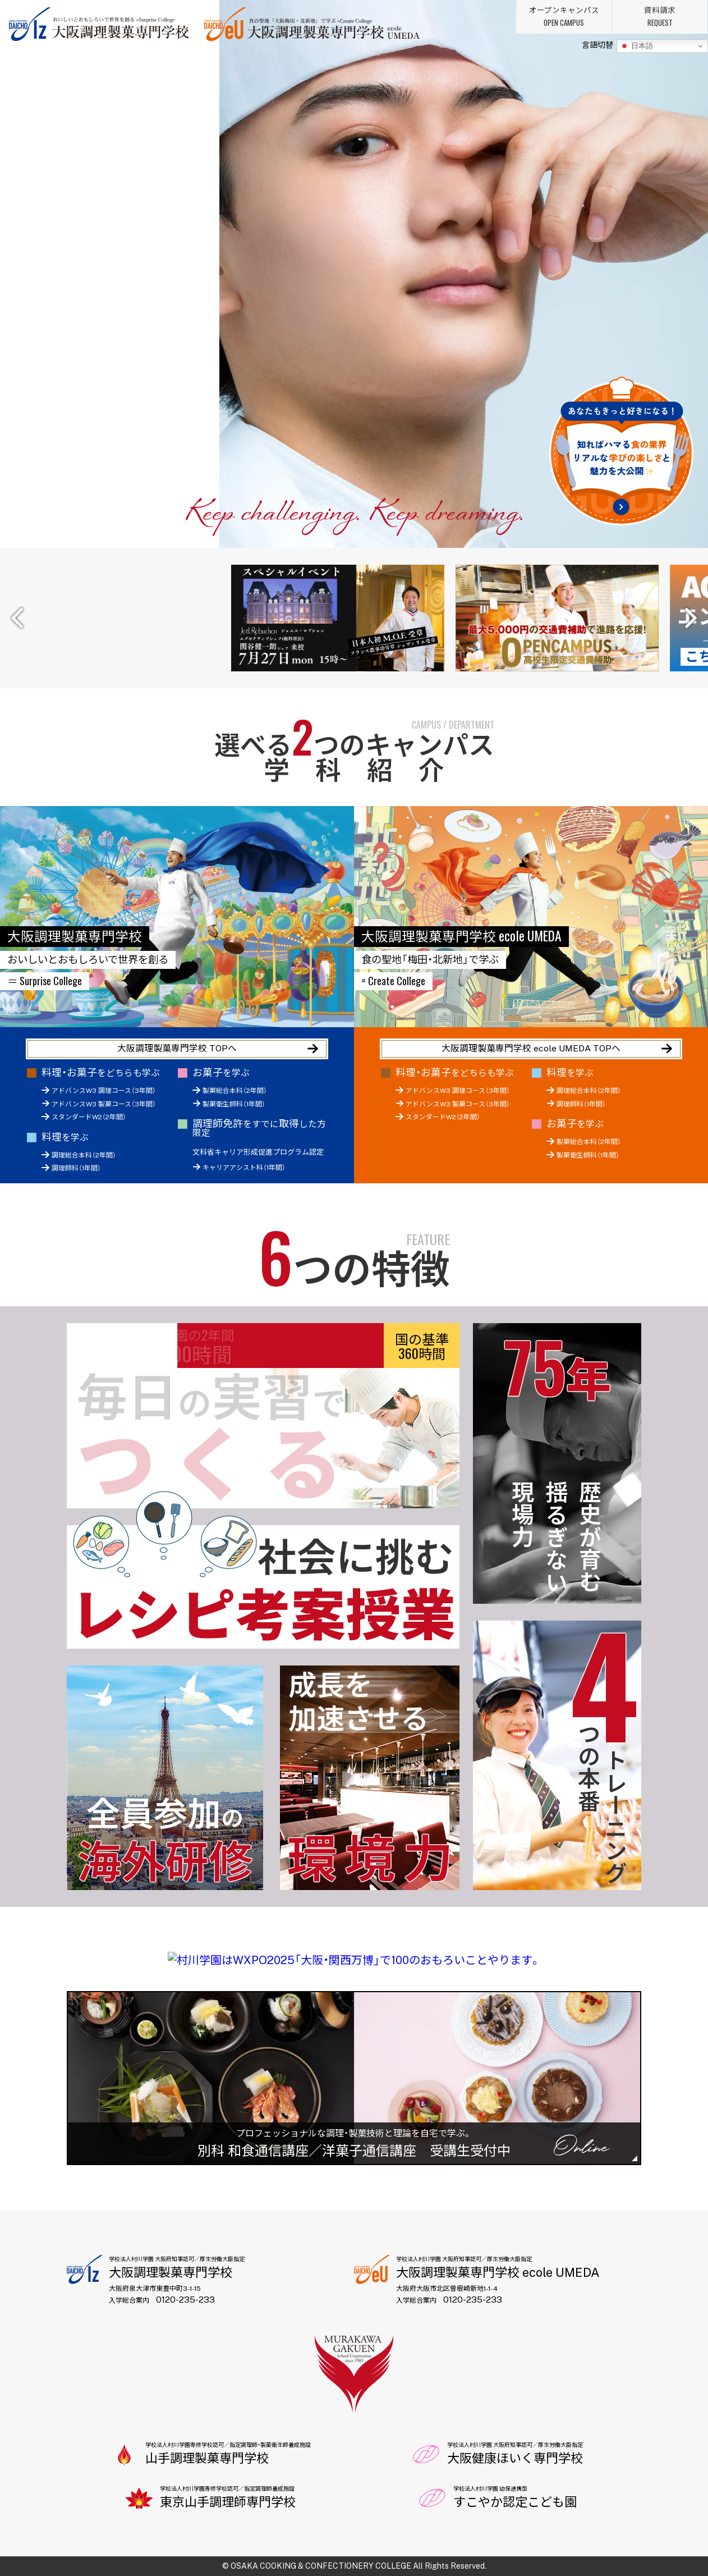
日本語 (636, 46)
